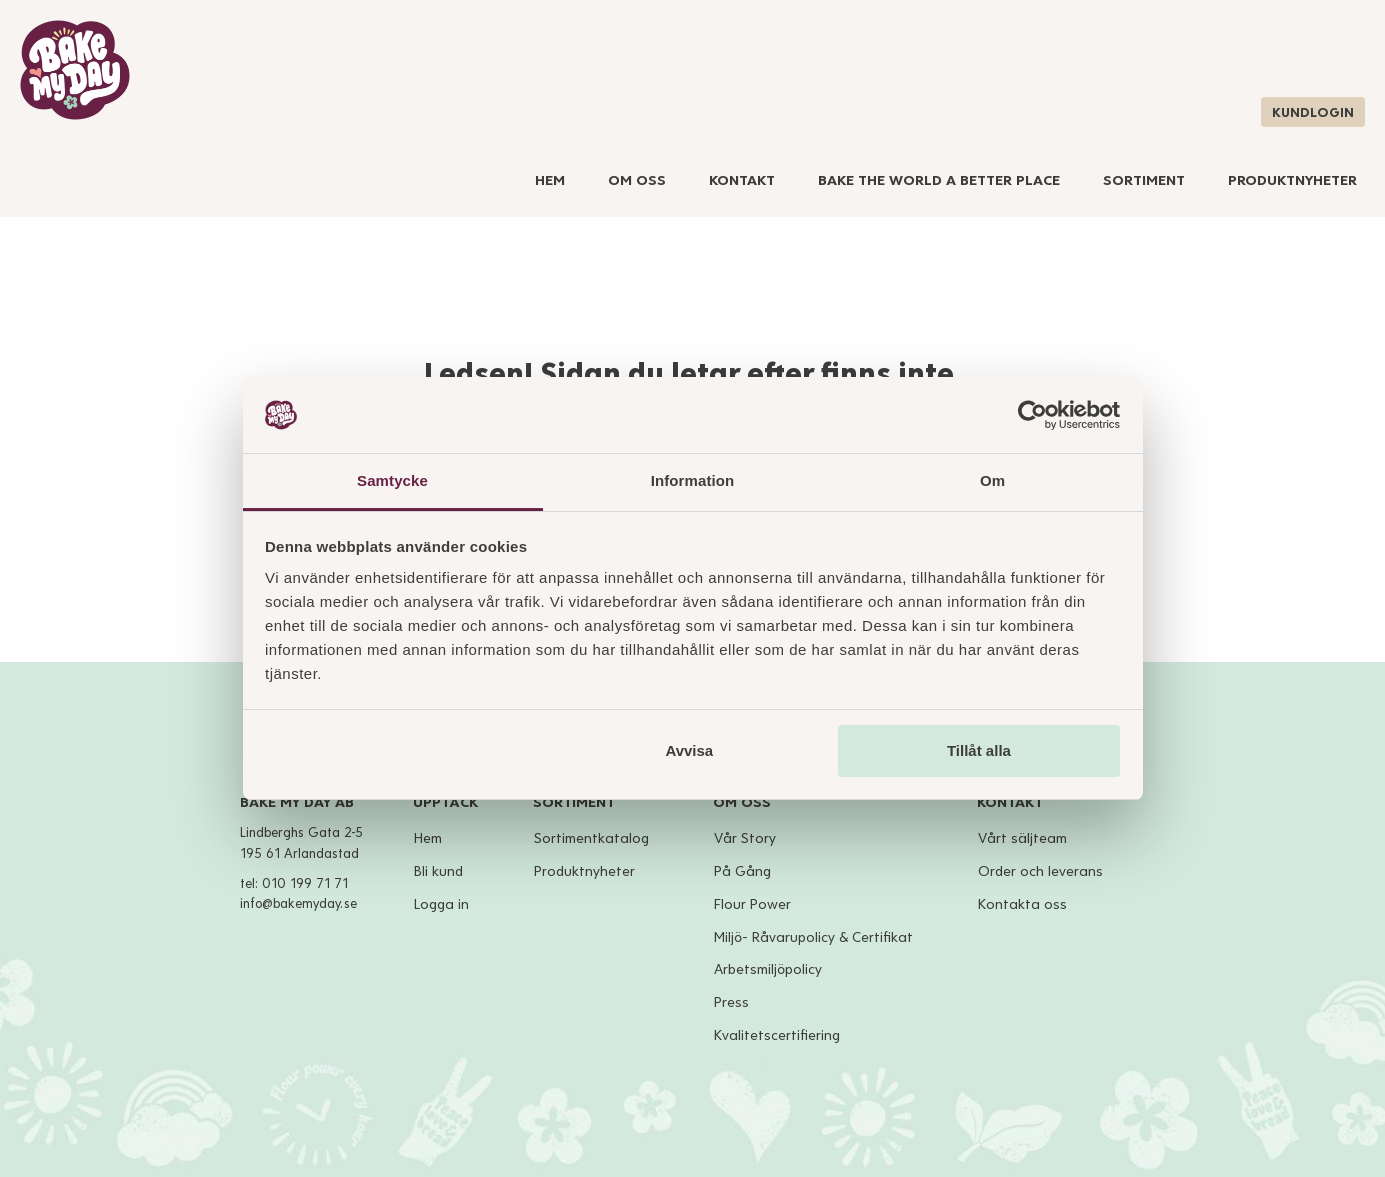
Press (731, 1002)
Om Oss (637, 180)
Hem (550, 180)
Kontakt (742, 180)
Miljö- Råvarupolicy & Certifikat (813, 937)
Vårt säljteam (1022, 838)
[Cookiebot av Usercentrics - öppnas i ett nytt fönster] (1032, 415)
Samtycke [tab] (392, 480)
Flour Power (752, 904)
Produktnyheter (1292, 180)
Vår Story (745, 838)
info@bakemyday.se (298, 904)
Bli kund (438, 871)
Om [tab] (992, 480)
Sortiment (1144, 180)
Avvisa (689, 750)
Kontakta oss (1022, 904)
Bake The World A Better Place (939, 180)
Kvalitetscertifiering (777, 1035)
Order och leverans (1040, 871)
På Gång (742, 871)
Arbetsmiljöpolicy (768, 969)
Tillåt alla (979, 750)
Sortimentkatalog (591, 838)
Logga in (441, 904)
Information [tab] (693, 480)
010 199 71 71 (305, 884)
